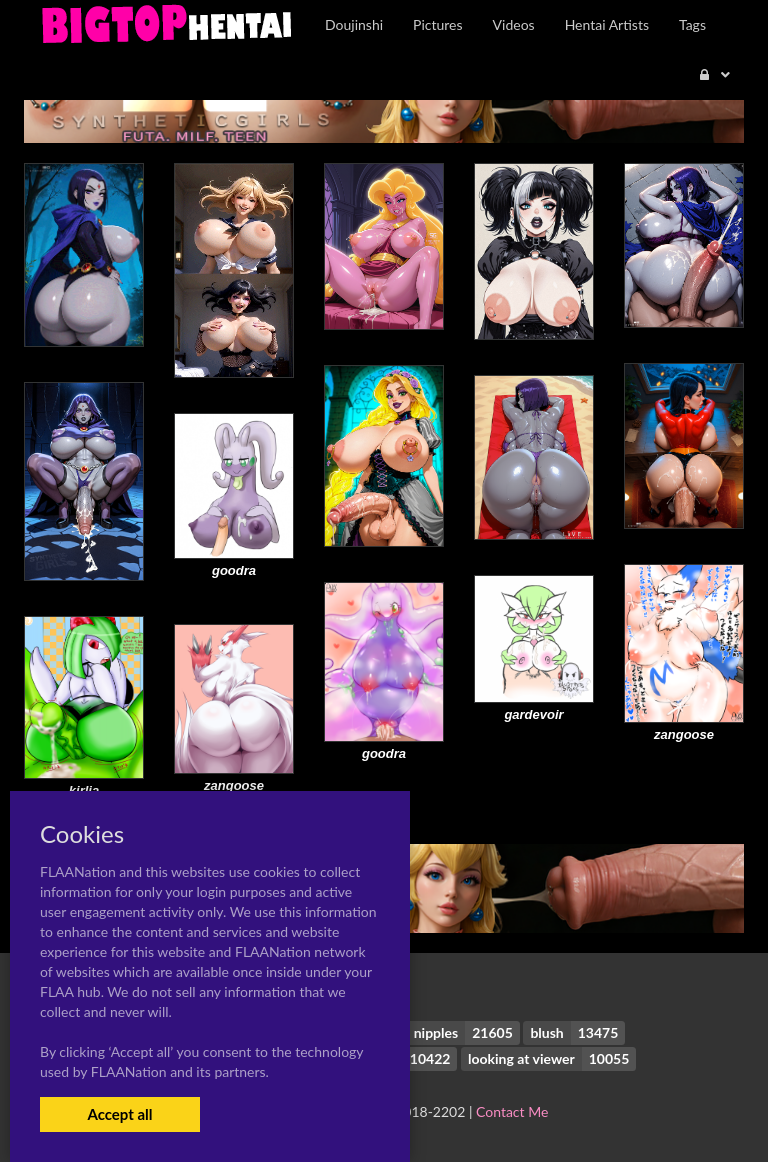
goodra (234, 570)
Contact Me (512, 1111)
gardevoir (533, 714)
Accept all (119, 1114)
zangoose (684, 734)
